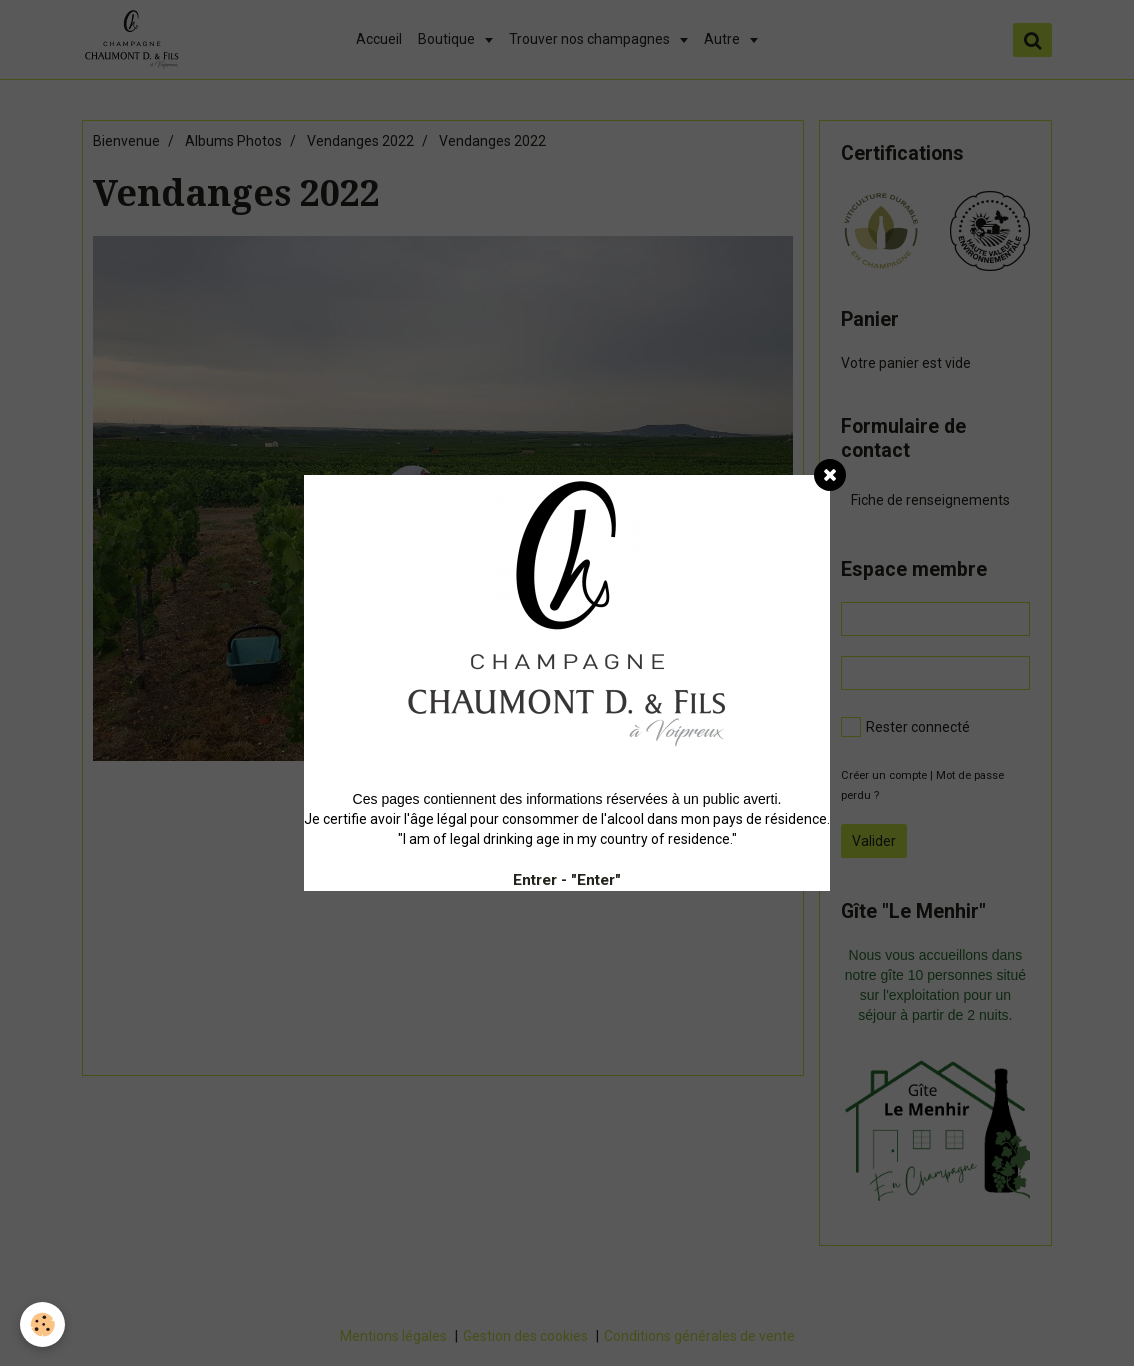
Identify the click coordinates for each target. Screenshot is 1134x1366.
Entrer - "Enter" (567, 880)
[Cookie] (42, 1324)
